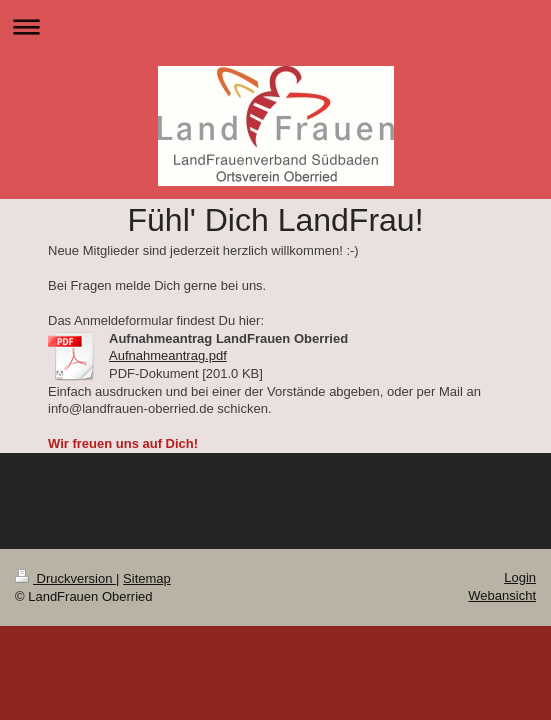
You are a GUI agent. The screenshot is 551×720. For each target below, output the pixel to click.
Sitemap (147, 578)
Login (520, 577)
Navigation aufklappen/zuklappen (275, 26)
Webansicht (502, 595)
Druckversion (65, 578)
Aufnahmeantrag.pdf (168, 355)
